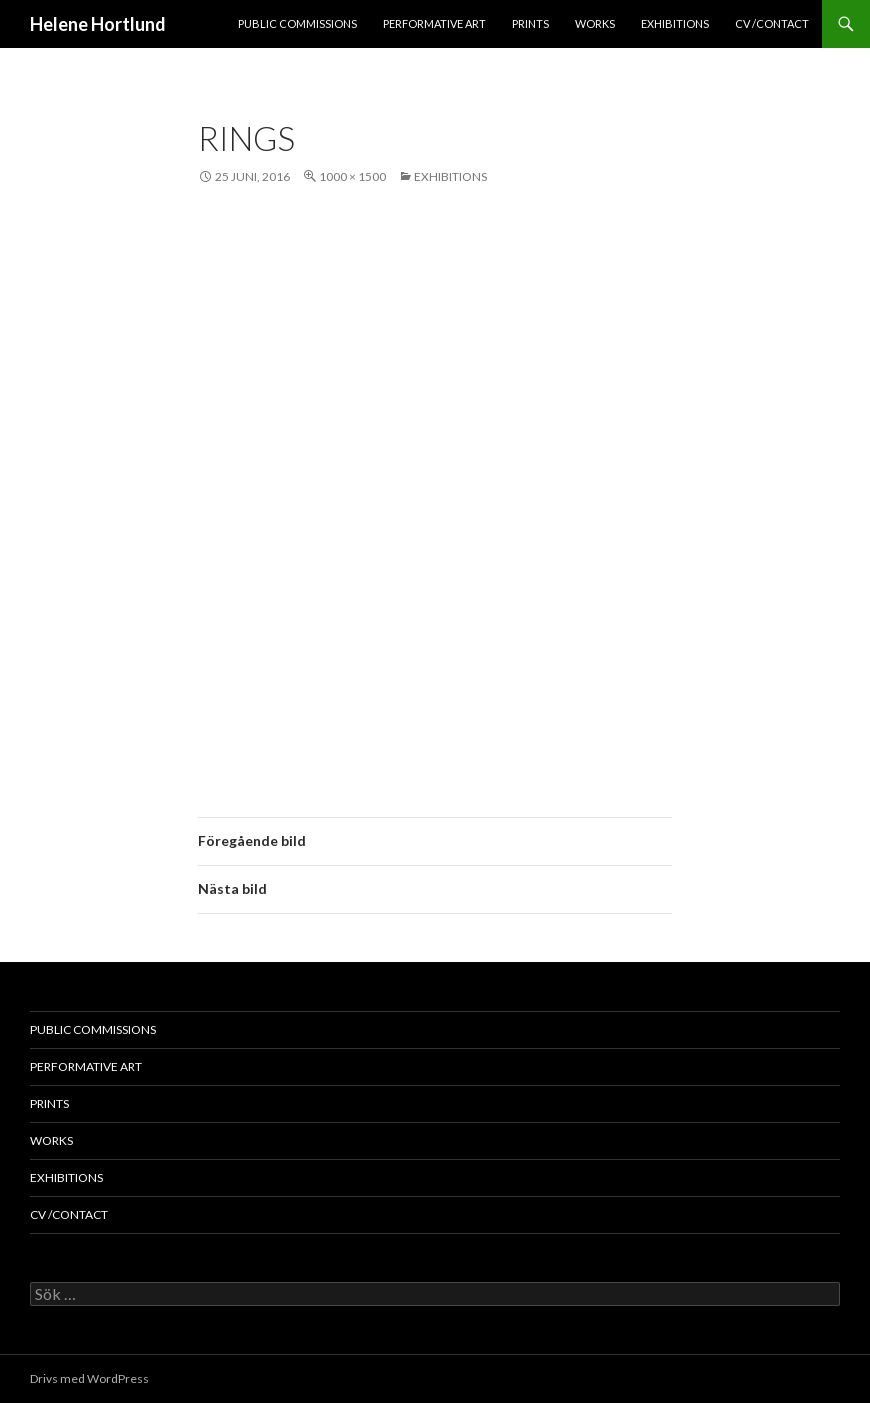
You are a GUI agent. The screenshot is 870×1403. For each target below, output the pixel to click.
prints (530, 23)
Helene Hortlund (98, 24)
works (595, 23)
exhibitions (675, 23)
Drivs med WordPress (89, 1378)
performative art (434, 23)
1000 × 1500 (352, 176)
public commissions (297, 23)
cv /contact (772, 23)
